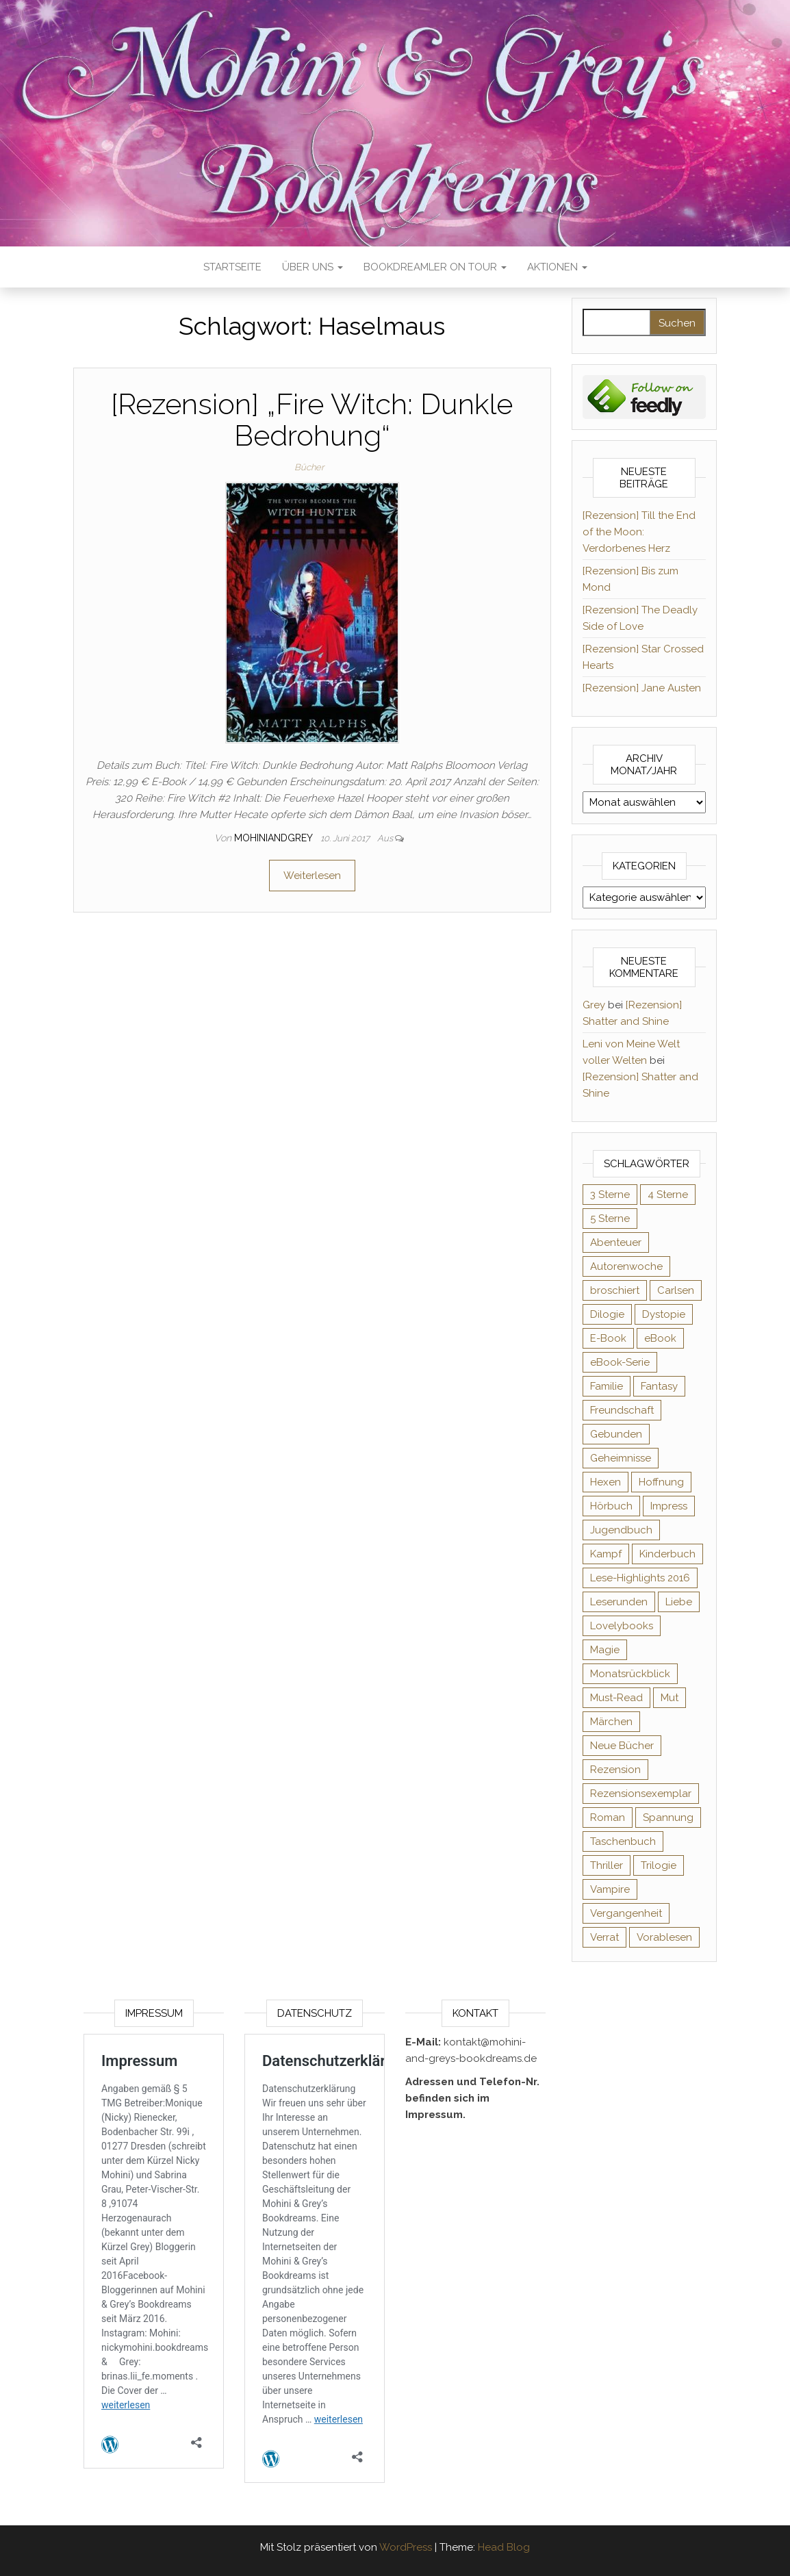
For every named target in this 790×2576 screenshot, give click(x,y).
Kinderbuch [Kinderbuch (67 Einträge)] (667, 1554)
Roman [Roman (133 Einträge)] (607, 1817)
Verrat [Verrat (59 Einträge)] (604, 1937)
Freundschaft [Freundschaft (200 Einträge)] (622, 1410)
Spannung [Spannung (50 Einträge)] (668, 1817)
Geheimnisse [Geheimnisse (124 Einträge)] (620, 1458)
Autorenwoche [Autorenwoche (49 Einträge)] (626, 1266)
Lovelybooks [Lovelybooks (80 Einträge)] (621, 1626)
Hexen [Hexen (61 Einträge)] (605, 1482)
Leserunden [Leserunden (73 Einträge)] (619, 1602)
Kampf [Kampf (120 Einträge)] (606, 1554)
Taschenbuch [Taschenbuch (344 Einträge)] (623, 1841)
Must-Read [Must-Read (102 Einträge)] (616, 1698)
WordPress (405, 2547)
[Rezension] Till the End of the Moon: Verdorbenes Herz (639, 531)
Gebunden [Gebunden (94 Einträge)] (616, 1434)
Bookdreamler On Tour (435, 267)
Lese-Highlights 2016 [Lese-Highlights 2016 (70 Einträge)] (640, 1578)
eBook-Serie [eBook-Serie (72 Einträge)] (620, 1362)
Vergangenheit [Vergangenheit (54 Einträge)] (626, 1913)
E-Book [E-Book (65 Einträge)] (608, 1338)
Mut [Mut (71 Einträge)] (669, 1698)
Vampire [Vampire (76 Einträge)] (610, 1889)
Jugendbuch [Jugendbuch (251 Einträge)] (621, 1530)
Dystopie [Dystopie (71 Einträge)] (663, 1314)
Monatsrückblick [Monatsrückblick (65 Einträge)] (630, 1674)
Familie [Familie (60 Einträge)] (606, 1386)
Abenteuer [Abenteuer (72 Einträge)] (615, 1242)
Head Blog (504, 2547)
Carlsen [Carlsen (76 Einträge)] (675, 1290)
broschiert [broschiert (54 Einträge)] (614, 1290)
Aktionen (557, 267)
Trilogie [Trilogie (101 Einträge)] (658, 1865)
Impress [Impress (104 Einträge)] (668, 1506)
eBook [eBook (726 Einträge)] (660, 1338)
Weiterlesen (312, 875)
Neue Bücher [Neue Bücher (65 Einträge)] (622, 1745)
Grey (594, 1005)
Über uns (312, 267)
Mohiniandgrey (274, 837)
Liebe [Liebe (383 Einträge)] (678, 1602)
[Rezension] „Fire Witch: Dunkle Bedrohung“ (312, 419)
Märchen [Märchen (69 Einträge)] (611, 1722)
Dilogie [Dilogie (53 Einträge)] (607, 1314)
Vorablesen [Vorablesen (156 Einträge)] (664, 1937)
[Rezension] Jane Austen (642, 688)
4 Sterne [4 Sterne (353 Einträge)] (668, 1194)
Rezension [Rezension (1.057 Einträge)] (615, 1769)
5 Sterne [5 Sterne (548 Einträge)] (610, 1218)
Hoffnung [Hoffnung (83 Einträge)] (661, 1482)
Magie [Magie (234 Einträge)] (605, 1650)
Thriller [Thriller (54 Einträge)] (606, 1865)
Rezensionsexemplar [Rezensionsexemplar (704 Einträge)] (640, 1793)
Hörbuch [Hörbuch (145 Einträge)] (611, 1506)
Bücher (309, 467)
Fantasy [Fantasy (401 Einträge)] (659, 1386)
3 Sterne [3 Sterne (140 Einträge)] (610, 1194)
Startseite (232, 267)
